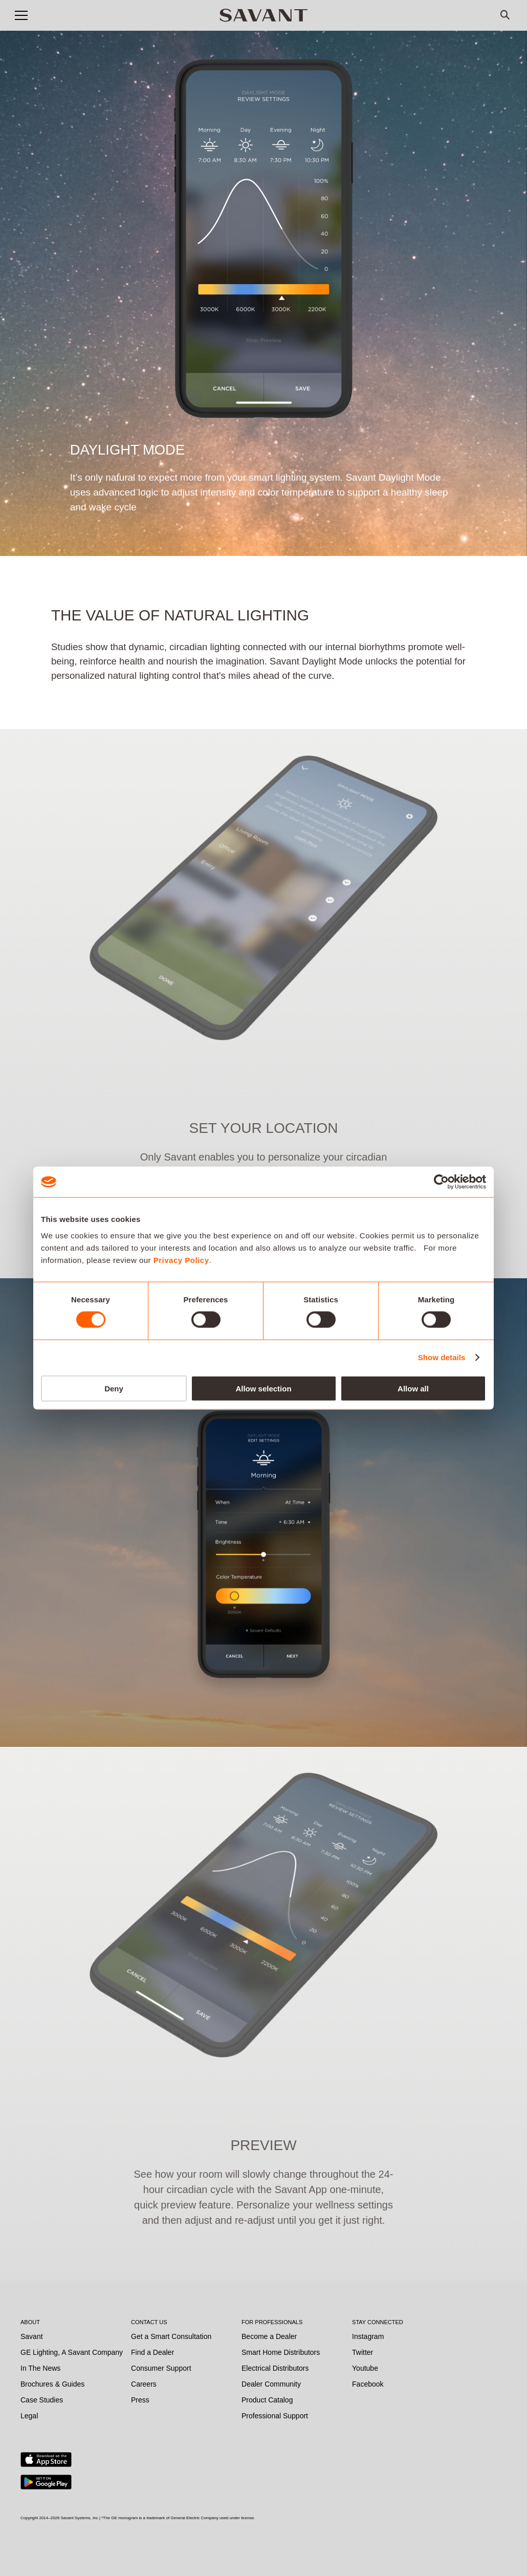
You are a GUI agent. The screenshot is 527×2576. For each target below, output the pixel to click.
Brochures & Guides (52, 2384)
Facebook (367, 2384)
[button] (21, 15)
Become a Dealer (269, 2336)
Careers (144, 2384)
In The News (40, 2368)
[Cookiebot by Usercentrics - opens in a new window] (441, 1182)
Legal (29, 2416)
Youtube (365, 2368)
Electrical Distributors (275, 2368)
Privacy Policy (181, 1259)
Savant (31, 2336)
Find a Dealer (152, 2352)
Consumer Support (161, 2368)
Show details (442, 1357)
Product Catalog (267, 2400)
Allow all (413, 1388)
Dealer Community (271, 2384)
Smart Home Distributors (280, 2352)
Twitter (362, 2352)
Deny (113, 1388)
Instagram (368, 2336)
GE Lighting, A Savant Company (71, 2352)
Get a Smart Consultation (171, 2336)
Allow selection (263, 1388)
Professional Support (274, 2416)
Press (140, 2400)
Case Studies (41, 2400)
